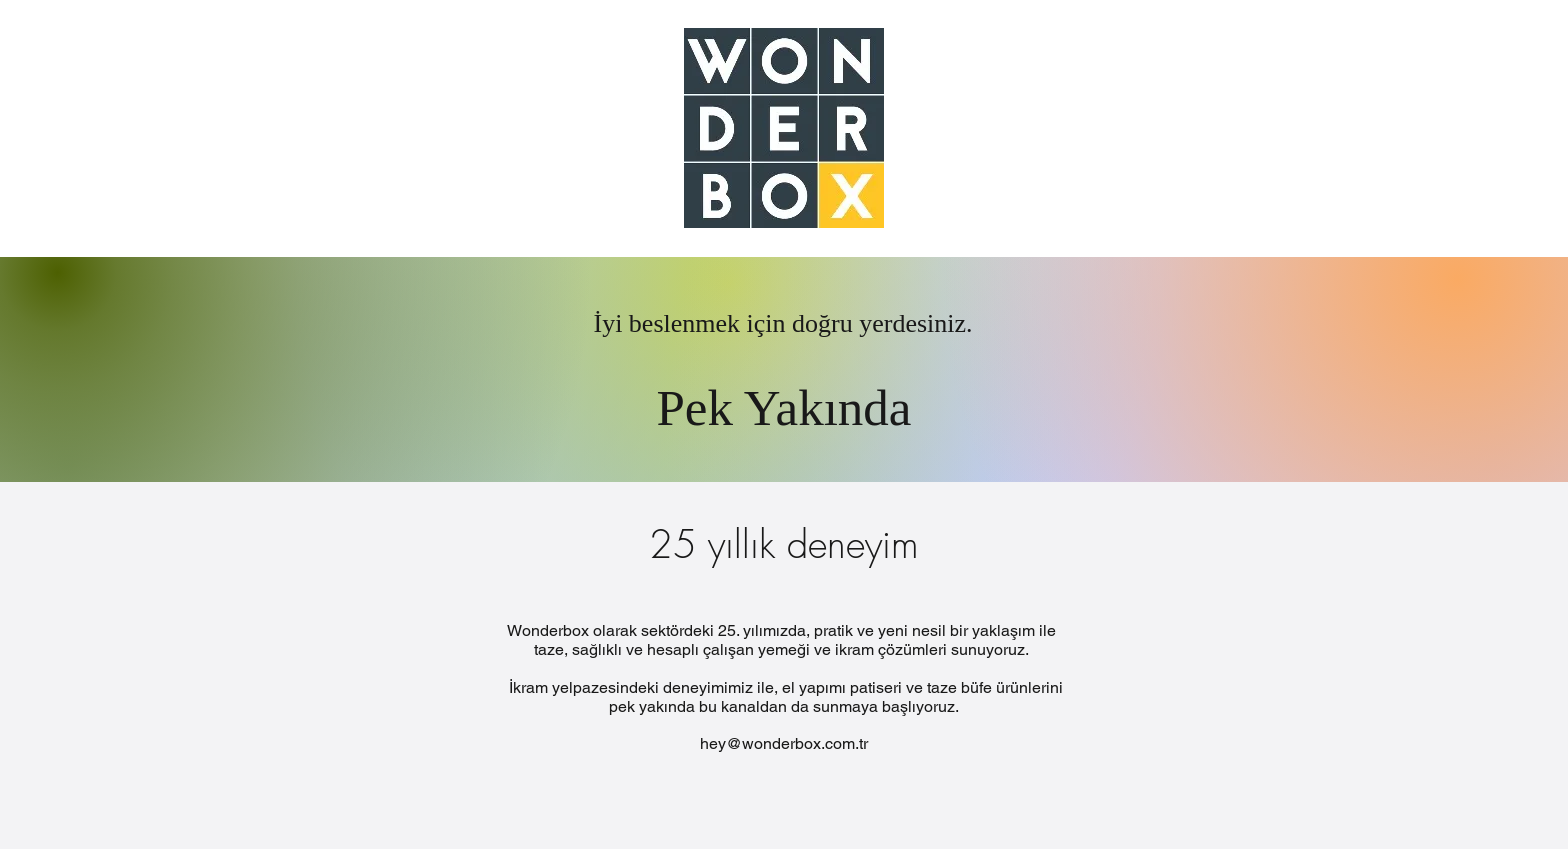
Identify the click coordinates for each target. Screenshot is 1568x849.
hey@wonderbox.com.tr (784, 743)
